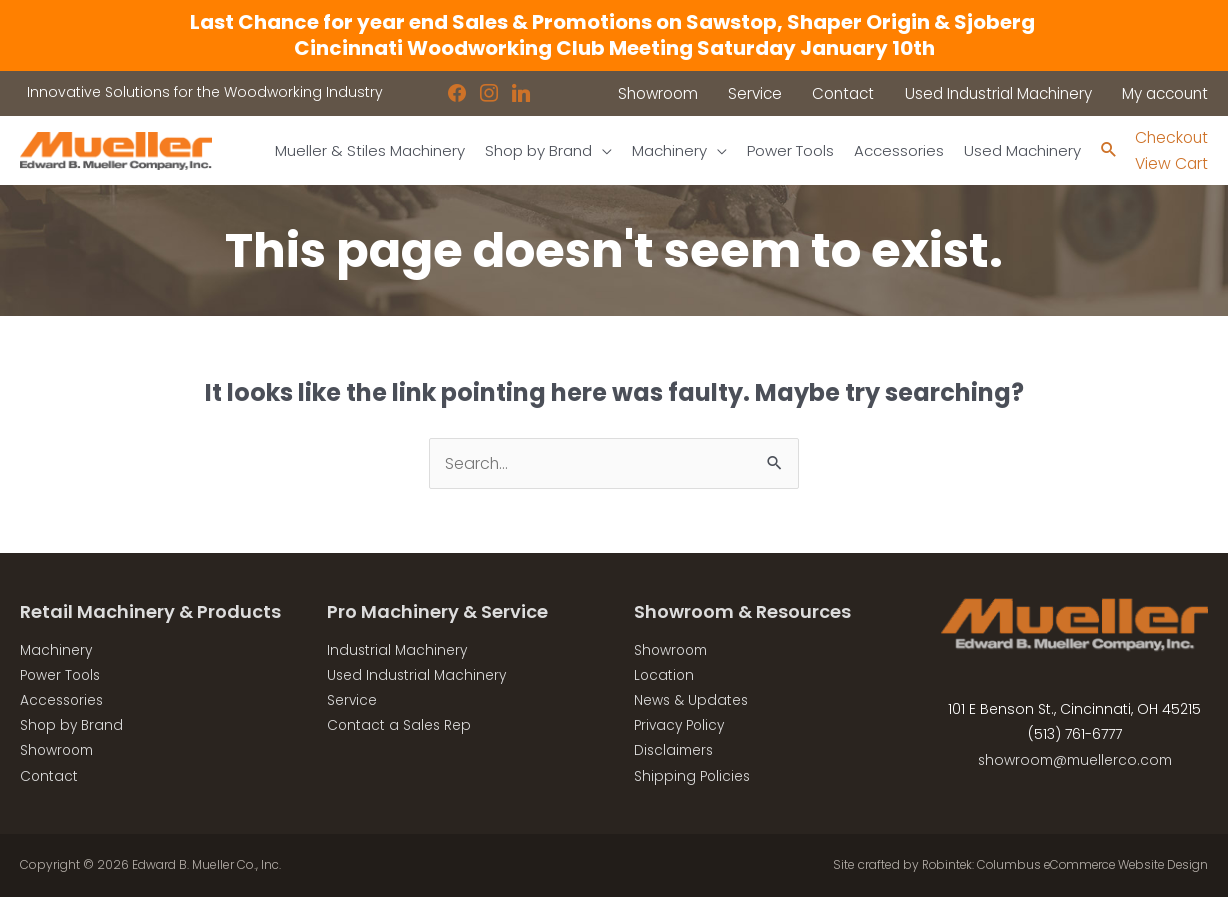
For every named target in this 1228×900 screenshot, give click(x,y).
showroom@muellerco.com (1074, 761)
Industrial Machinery (398, 651)
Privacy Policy (682, 728)
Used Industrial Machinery (418, 677)
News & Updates (692, 702)
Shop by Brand (73, 728)
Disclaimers (675, 753)
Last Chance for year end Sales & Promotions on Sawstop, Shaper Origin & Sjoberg (614, 22)
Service (352, 702)
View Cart (1169, 164)
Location (665, 677)
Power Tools (62, 677)
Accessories (63, 702)
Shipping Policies (693, 779)
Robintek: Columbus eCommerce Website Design (1059, 868)
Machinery (57, 651)
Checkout (1170, 137)
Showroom (59, 753)
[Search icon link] (1105, 151)
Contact (49, 779)
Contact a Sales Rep (400, 728)
